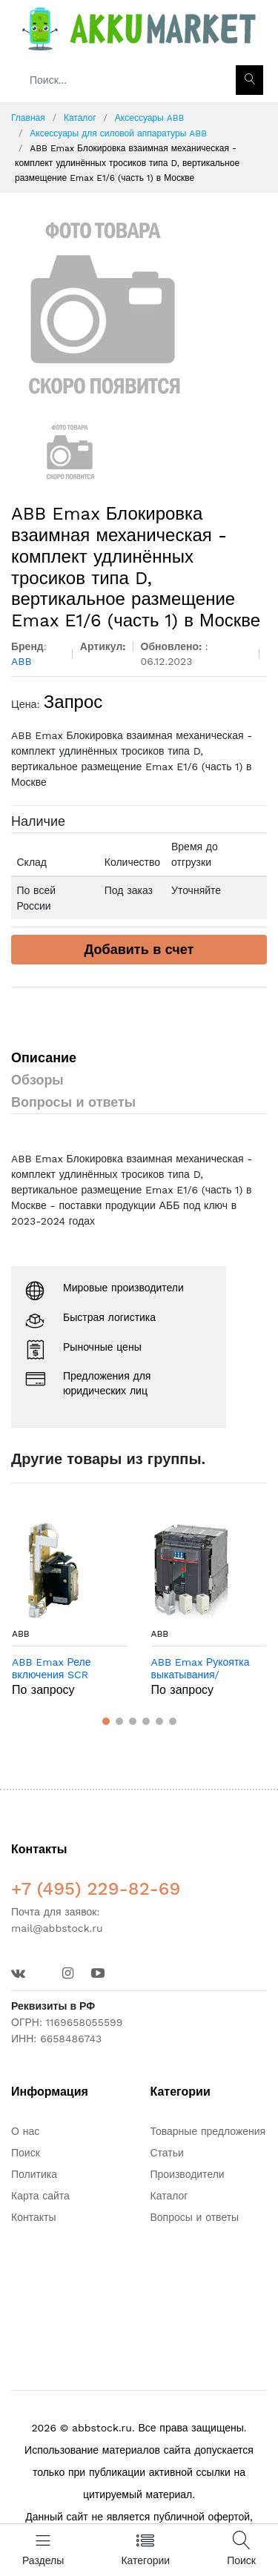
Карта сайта (40, 2196)
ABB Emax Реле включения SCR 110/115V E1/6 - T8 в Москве (61, 1668)
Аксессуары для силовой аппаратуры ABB (118, 133)
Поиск (25, 2153)
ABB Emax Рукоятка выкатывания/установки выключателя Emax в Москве (203, 1668)
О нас (25, 2131)
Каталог (80, 118)
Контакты (33, 2217)
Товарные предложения (208, 2131)
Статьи (167, 2153)
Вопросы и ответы (73, 1102)
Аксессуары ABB (150, 118)
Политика (34, 2174)
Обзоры (37, 1079)
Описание (43, 1057)
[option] (139, 307)
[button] (106, 1721)
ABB (21, 1634)
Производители (187, 2174)
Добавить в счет (139, 949)
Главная (28, 118)
